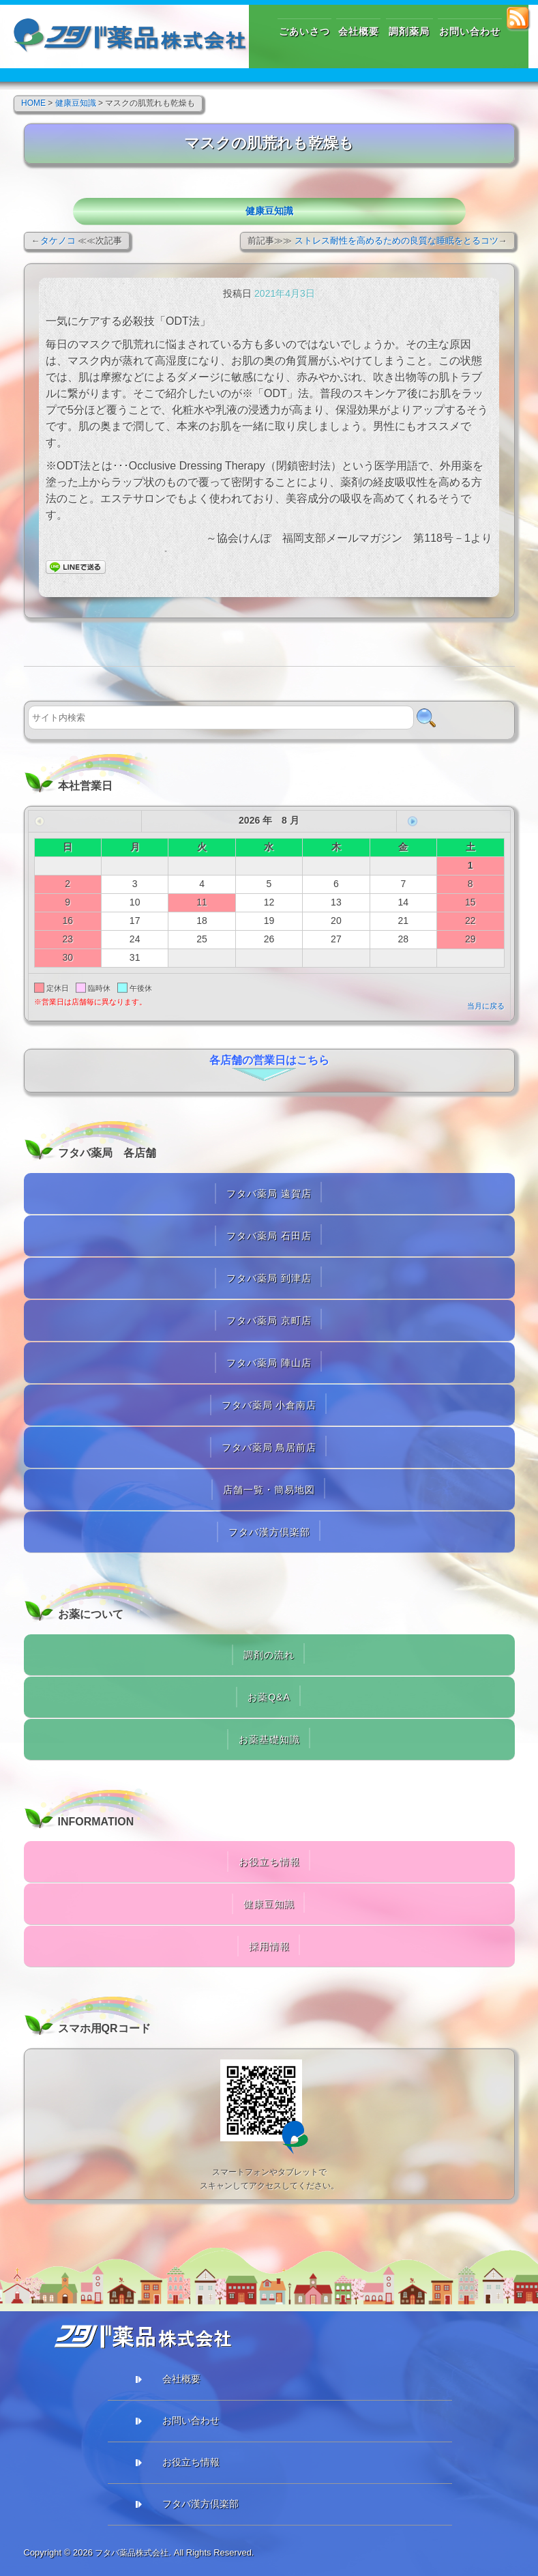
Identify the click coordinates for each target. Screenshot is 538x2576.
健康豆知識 (269, 210)
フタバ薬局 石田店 (269, 1235)
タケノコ (58, 240)
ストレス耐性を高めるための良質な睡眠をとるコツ (396, 240)
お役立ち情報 (269, 1861)
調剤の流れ (269, 1654)
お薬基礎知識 (269, 1739)
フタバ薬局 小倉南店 (269, 1405)
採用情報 (269, 1946)
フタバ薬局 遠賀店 (269, 1193)
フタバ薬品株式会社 (135, 2552)
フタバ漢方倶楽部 (269, 1531)
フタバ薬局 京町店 (269, 1320)
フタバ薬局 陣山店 (269, 1362)
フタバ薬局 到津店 (269, 1278)
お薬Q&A (269, 1697)
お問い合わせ (191, 2420)
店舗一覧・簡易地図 (269, 1489)
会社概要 (181, 2378)
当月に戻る (486, 1006)
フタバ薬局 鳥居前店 (269, 1447)
